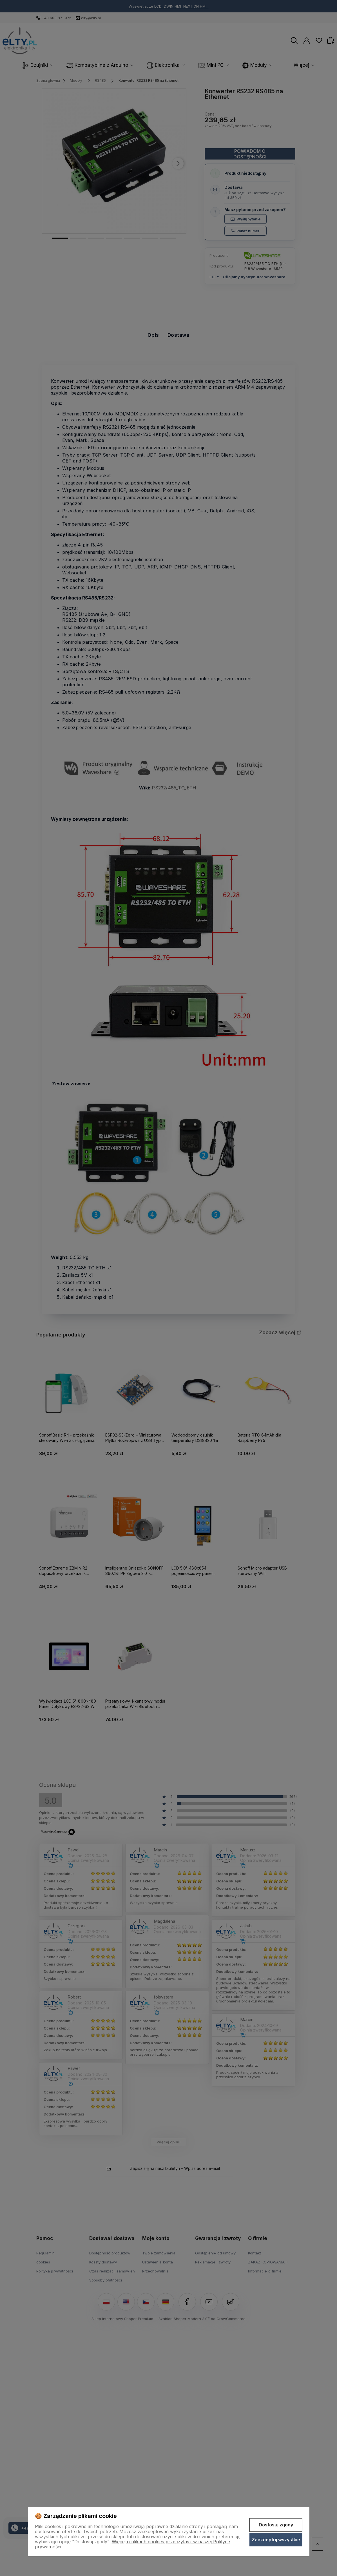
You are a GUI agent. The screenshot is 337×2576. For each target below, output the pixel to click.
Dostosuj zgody (276, 2525)
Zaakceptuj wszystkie (276, 2539)
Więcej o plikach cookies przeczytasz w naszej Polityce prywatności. (132, 2544)
